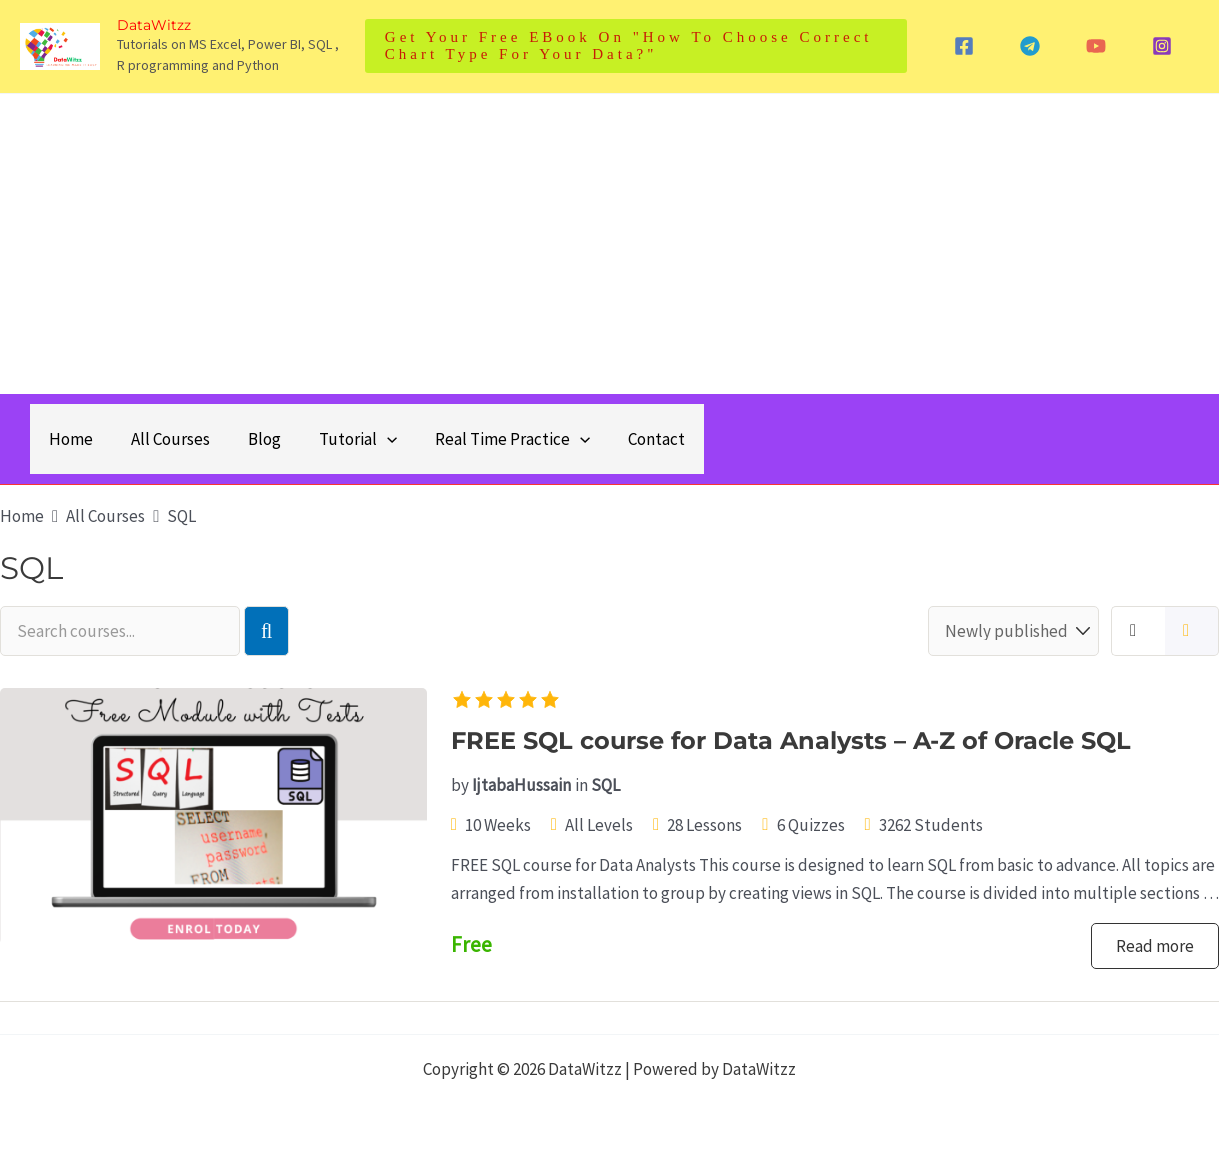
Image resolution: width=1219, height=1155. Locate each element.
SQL (605, 785)
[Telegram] (1030, 46)
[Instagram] (1162, 46)
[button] (636, 46)
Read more (1155, 946)
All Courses (164, 439)
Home (69, 439)
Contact (634, 439)
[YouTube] (1096, 46)
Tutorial (344, 439)
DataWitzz (154, 25)
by (460, 785)
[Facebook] (964, 46)
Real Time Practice (494, 439)
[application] (373, 439)
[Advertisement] (610, 244)
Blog (254, 439)
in (581, 785)
